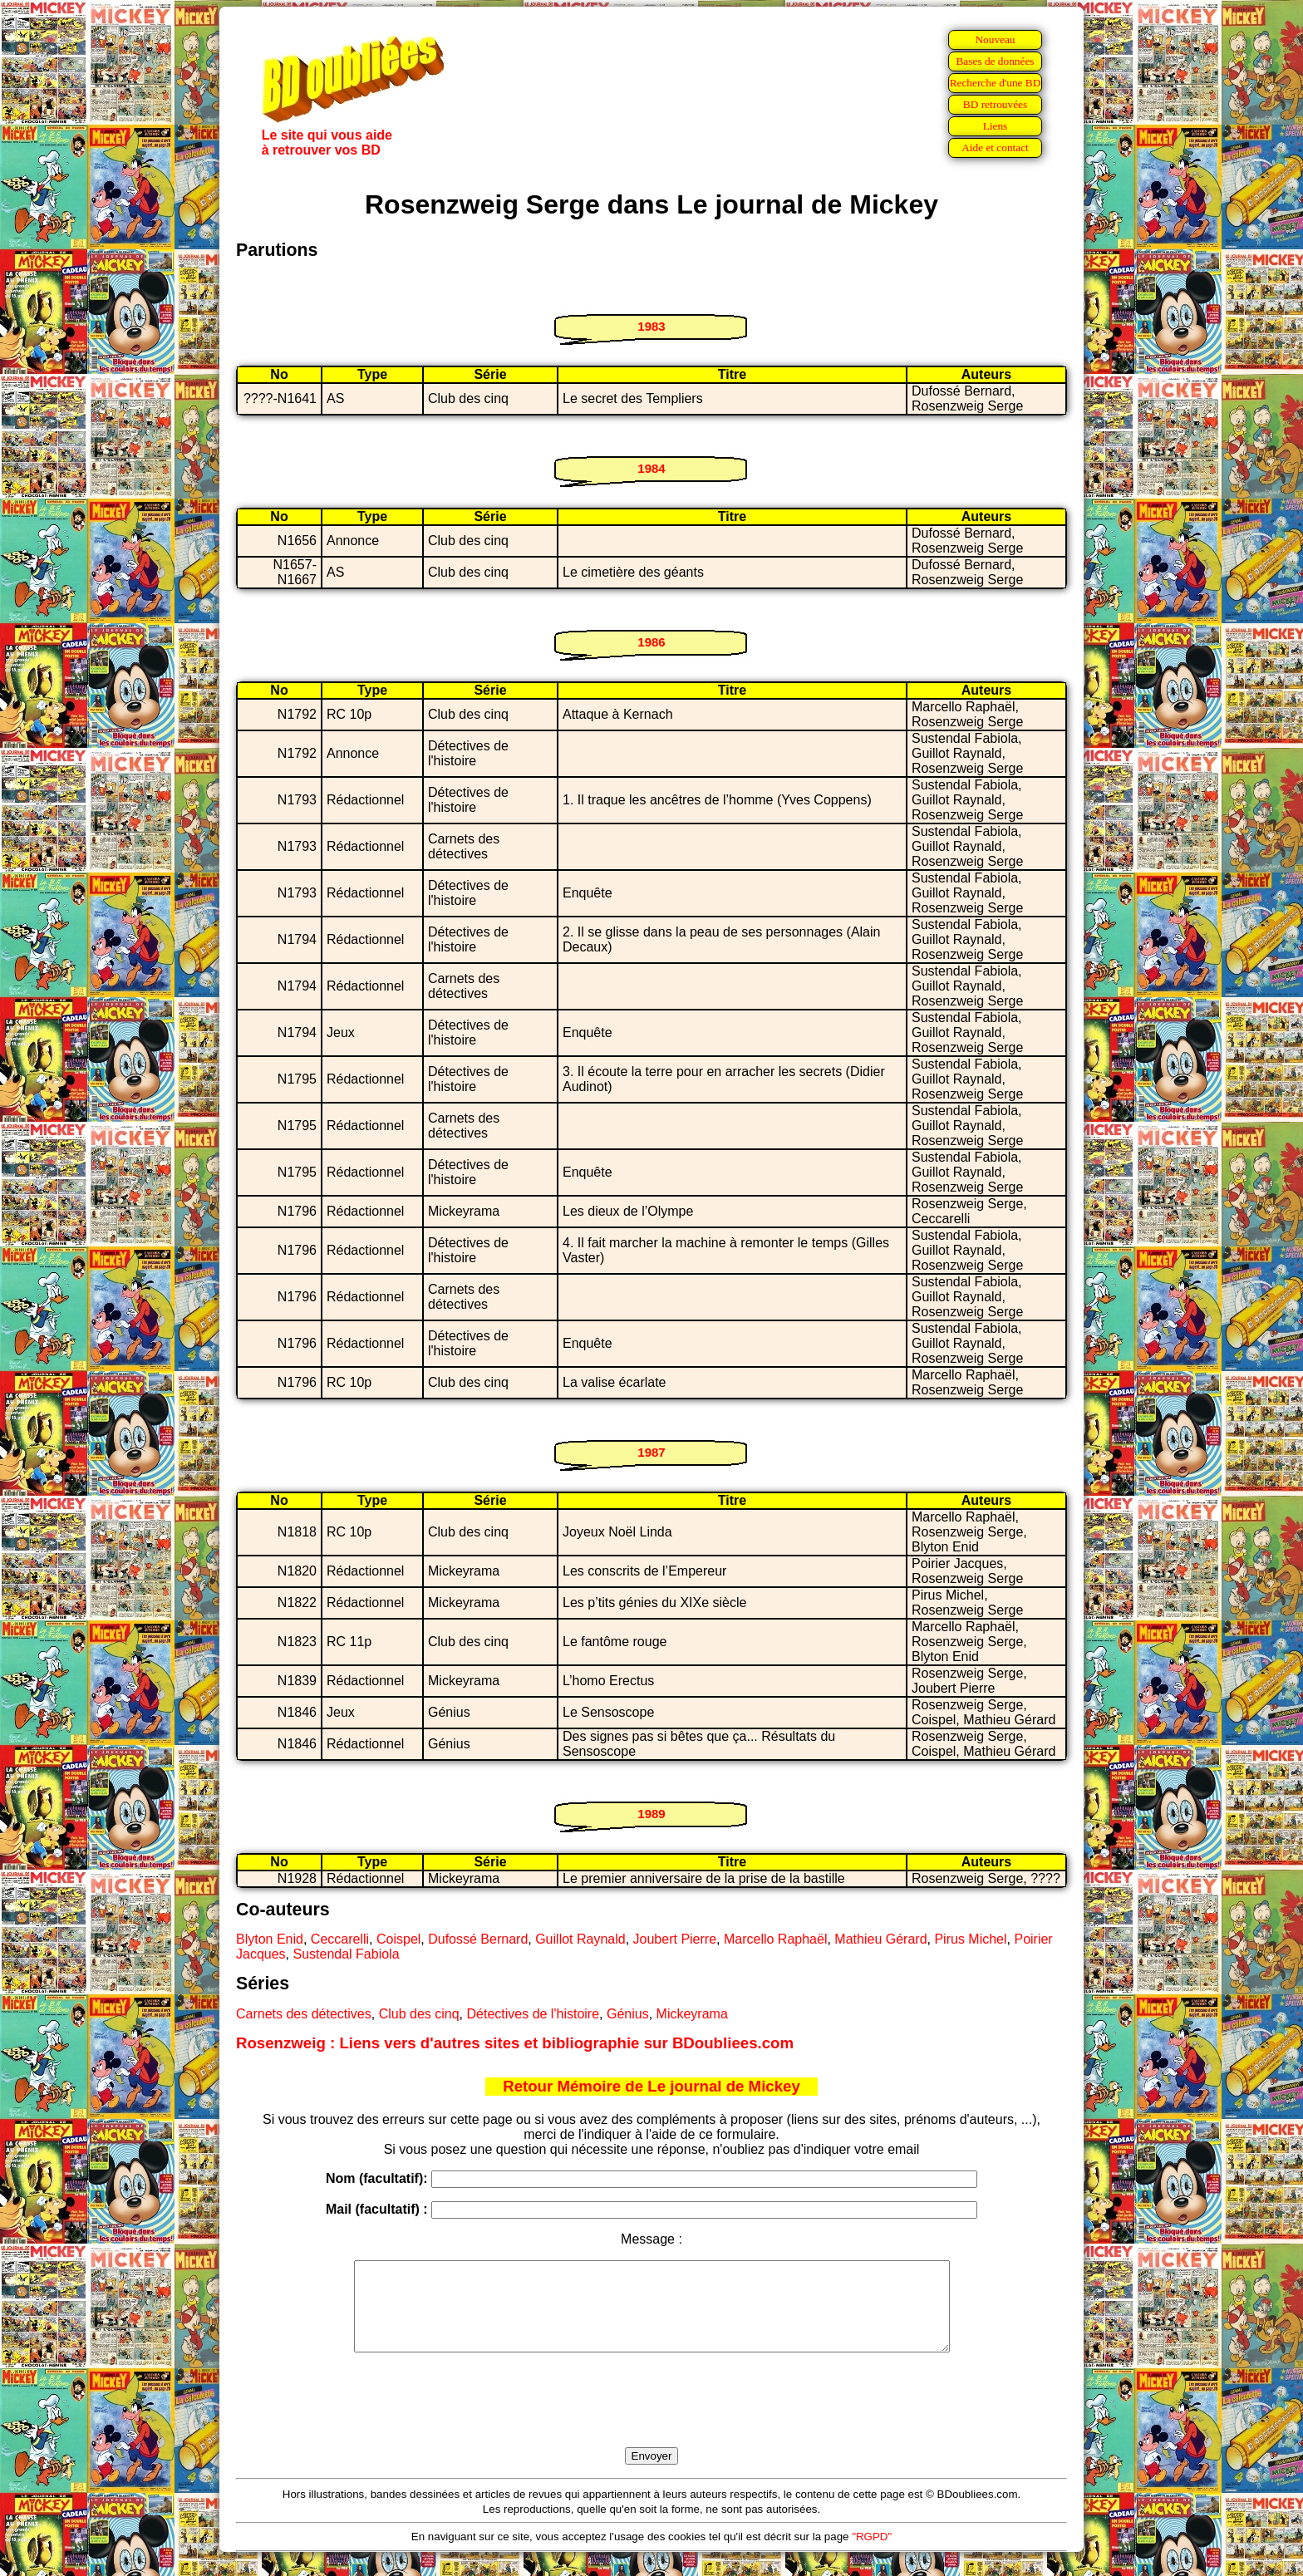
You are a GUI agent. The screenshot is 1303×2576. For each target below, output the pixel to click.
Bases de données (995, 61)
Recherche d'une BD (995, 82)
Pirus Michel (970, 1939)
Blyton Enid (269, 1939)
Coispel (398, 1939)
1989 (651, 1814)
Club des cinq (419, 2014)
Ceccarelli (340, 1939)
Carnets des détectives (303, 2014)
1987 (651, 1452)
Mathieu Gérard (880, 1939)
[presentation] (651, 2419)
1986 (651, 642)
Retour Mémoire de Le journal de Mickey (651, 2086)
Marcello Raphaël (776, 1939)
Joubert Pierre (675, 1939)
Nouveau (995, 39)
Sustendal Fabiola (346, 1954)
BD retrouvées (995, 104)
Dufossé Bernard (478, 1939)
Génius (628, 2014)
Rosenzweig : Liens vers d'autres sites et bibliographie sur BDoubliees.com (515, 2043)
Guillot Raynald (580, 1939)
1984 (651, 468)
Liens (995, 126)
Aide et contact (995, 147)
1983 (651, 326)
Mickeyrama (692, 2014)
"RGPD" (872, 2554)
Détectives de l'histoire (532, 2014)
